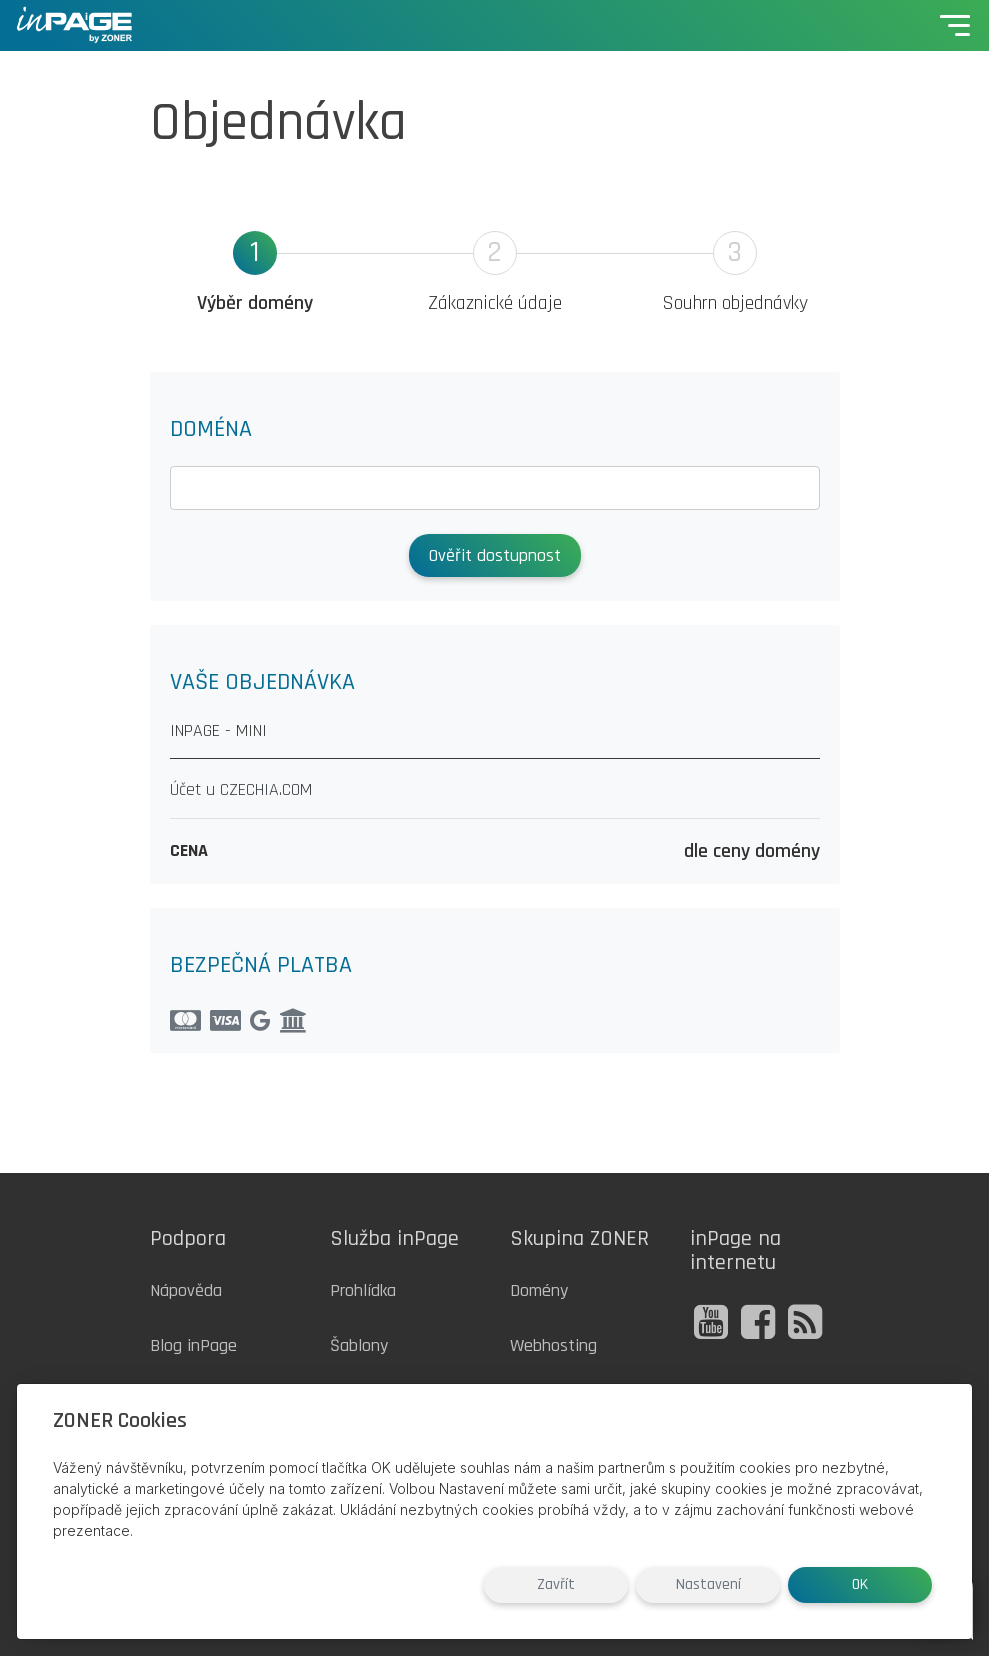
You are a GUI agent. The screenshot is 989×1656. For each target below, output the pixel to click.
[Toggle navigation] (955, 25)
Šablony (359, 1345)
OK (860, 1584)
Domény (539, 1290)
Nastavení (708, 1584)
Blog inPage (193, 1345)
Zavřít (556, 1584)
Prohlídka (363, 1290)
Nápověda (186, 1290)
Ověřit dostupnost (495, 555)
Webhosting (553, 1345)
